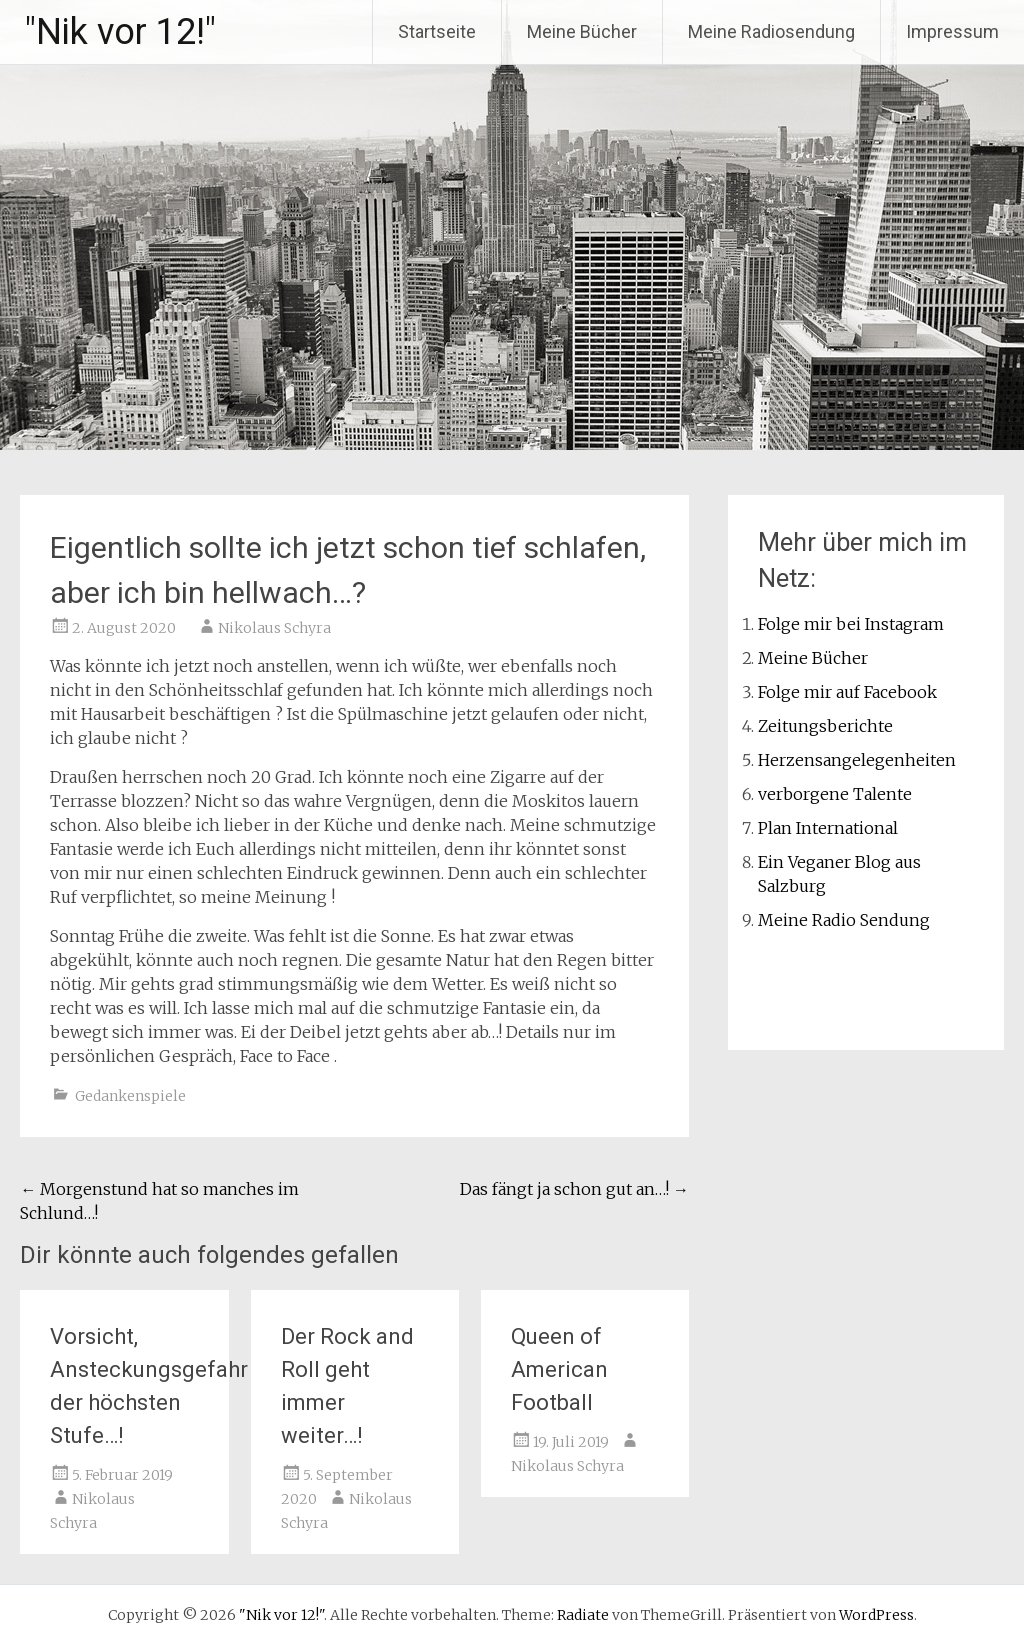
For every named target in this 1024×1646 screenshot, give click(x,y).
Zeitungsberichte (825, 726)
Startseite (437, 31)
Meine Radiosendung (771, 31)
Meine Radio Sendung (844, 920)
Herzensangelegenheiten (857, 760)
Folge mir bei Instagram (851, 624)
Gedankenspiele (130, 1096)
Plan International (828, 828)
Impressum (952, 31)
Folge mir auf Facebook (847, 692)
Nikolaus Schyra (274, 628)
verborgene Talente (835, 794)
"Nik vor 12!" (120, 32)
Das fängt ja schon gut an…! (574, 1189)
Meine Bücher (582, 31)
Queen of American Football (559, 1369)
